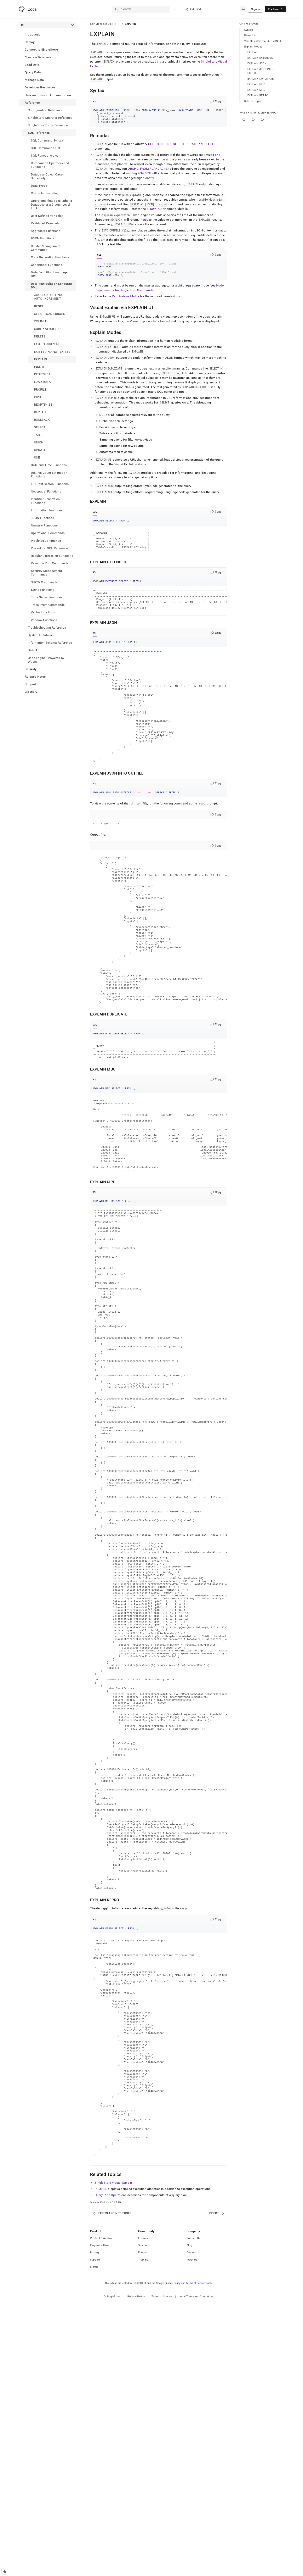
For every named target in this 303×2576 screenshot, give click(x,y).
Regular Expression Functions (52, 556)
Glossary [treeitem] (31, 691)
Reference (32, 102)
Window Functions (44, 620)
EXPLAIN (253, 52)
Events (142, 2525)
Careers (191, 2525)
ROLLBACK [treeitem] (42, 419)
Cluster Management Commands (45, 248)
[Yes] (244, 119)
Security (31, 669)
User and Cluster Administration (48, 95)
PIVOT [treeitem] (38, 397)
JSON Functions (42, 518)
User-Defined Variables (47, 216)
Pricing (94, 2525)
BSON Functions (42, 238)
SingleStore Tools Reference (48, 125)
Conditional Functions (46, 265)
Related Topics (253, 101)
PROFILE (101, 2461)
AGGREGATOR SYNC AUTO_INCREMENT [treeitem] (48, 296)
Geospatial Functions (46, 491)
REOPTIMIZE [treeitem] (43, 404)
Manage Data (34, 80)
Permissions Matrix (125, 302)
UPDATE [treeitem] (40, 450)
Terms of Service (195, 2555)
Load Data (32, 65)
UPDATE (191, 147)
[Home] (28, 9)
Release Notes (35, 676)
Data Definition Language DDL (49, 274)
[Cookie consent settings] (5, 2571)
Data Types (39, 185)
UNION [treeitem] (38, 442)
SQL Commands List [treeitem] (45, 148)
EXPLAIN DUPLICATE (260, 78)
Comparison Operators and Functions (50, 165)
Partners (191, 2532)
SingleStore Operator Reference (50, 118)
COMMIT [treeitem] (40, 321)
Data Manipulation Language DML (51, 285)
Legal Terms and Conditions (196, 2569)
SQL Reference (39, 133)
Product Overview (101, 2510)
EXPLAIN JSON (256, 63)
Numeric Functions (44, 525)
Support (30, 684)
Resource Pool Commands (49, 563)
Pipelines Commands (46, 540)
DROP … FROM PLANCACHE (148, 171)
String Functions (42, 590)
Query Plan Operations (111, 2468)
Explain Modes (253, 46)
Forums (143, 2510)
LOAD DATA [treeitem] (42, 382)
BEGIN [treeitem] (38, 306)
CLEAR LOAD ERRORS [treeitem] (49, 314)
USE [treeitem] (37, 457)
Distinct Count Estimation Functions (49, 474)
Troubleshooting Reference (47, 627)
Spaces (142, 2518)
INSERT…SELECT (172, 147)
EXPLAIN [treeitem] (40, 359)
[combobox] (243, 9)
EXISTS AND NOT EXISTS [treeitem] (52, 351)
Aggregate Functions (45, 231)
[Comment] (262, 119)
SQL (95, 101)
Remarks (249, 35)
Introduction (33, 34)
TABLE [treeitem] (38, 435)
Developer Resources (40, 87)
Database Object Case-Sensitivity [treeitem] (47, 176)
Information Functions (47, 510)
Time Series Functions (47, 597)
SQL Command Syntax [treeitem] (47, 140)
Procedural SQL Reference (49, 548)
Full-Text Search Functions (50, 484)
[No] (253, 119)
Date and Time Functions (49, 465)
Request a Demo (100, 2518)
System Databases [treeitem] (41, 635)
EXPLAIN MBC (256, 84)
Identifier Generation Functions (45, 500)
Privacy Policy (172, 2555)
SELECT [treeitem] (39, 427)
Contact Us (193, 2510)
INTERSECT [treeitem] (42, 374)
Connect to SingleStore (41, 49)
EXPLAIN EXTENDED (260, 57)
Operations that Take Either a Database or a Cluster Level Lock (51, 204)
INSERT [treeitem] (39, 367)
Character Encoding (45, 193)
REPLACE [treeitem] (40, 412)
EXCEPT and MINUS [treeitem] (48, 344)
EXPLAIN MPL (256, 89)
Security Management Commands (46, 572)
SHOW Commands (44, 582)
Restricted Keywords (45, 223)
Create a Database (38, 57)
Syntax (248, 29)
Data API (34, 650)
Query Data (33, 72)
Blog (189, 2518)
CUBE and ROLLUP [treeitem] (47, 329)
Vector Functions (43, 612)
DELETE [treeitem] (39, 336)
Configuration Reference (45, 110)
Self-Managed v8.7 (101, 23)
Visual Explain (140, 327)
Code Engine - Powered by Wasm (46, 659)
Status (94, 2539)
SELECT (153, 147)
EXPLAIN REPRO (257, 95)
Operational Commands (48, 533)
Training (143, 2532)
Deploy (30, 42)
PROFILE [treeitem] (40, 389)
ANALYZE (144, 176)
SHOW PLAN (156, 212)
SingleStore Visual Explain (113, 2455)
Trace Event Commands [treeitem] (48, 605)
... (119, 23)
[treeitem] (47, 34)
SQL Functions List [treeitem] (44, 155)
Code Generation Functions (50, 257)
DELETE (208, 147)
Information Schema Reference (50, 642)
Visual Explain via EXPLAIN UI (262, 40)
